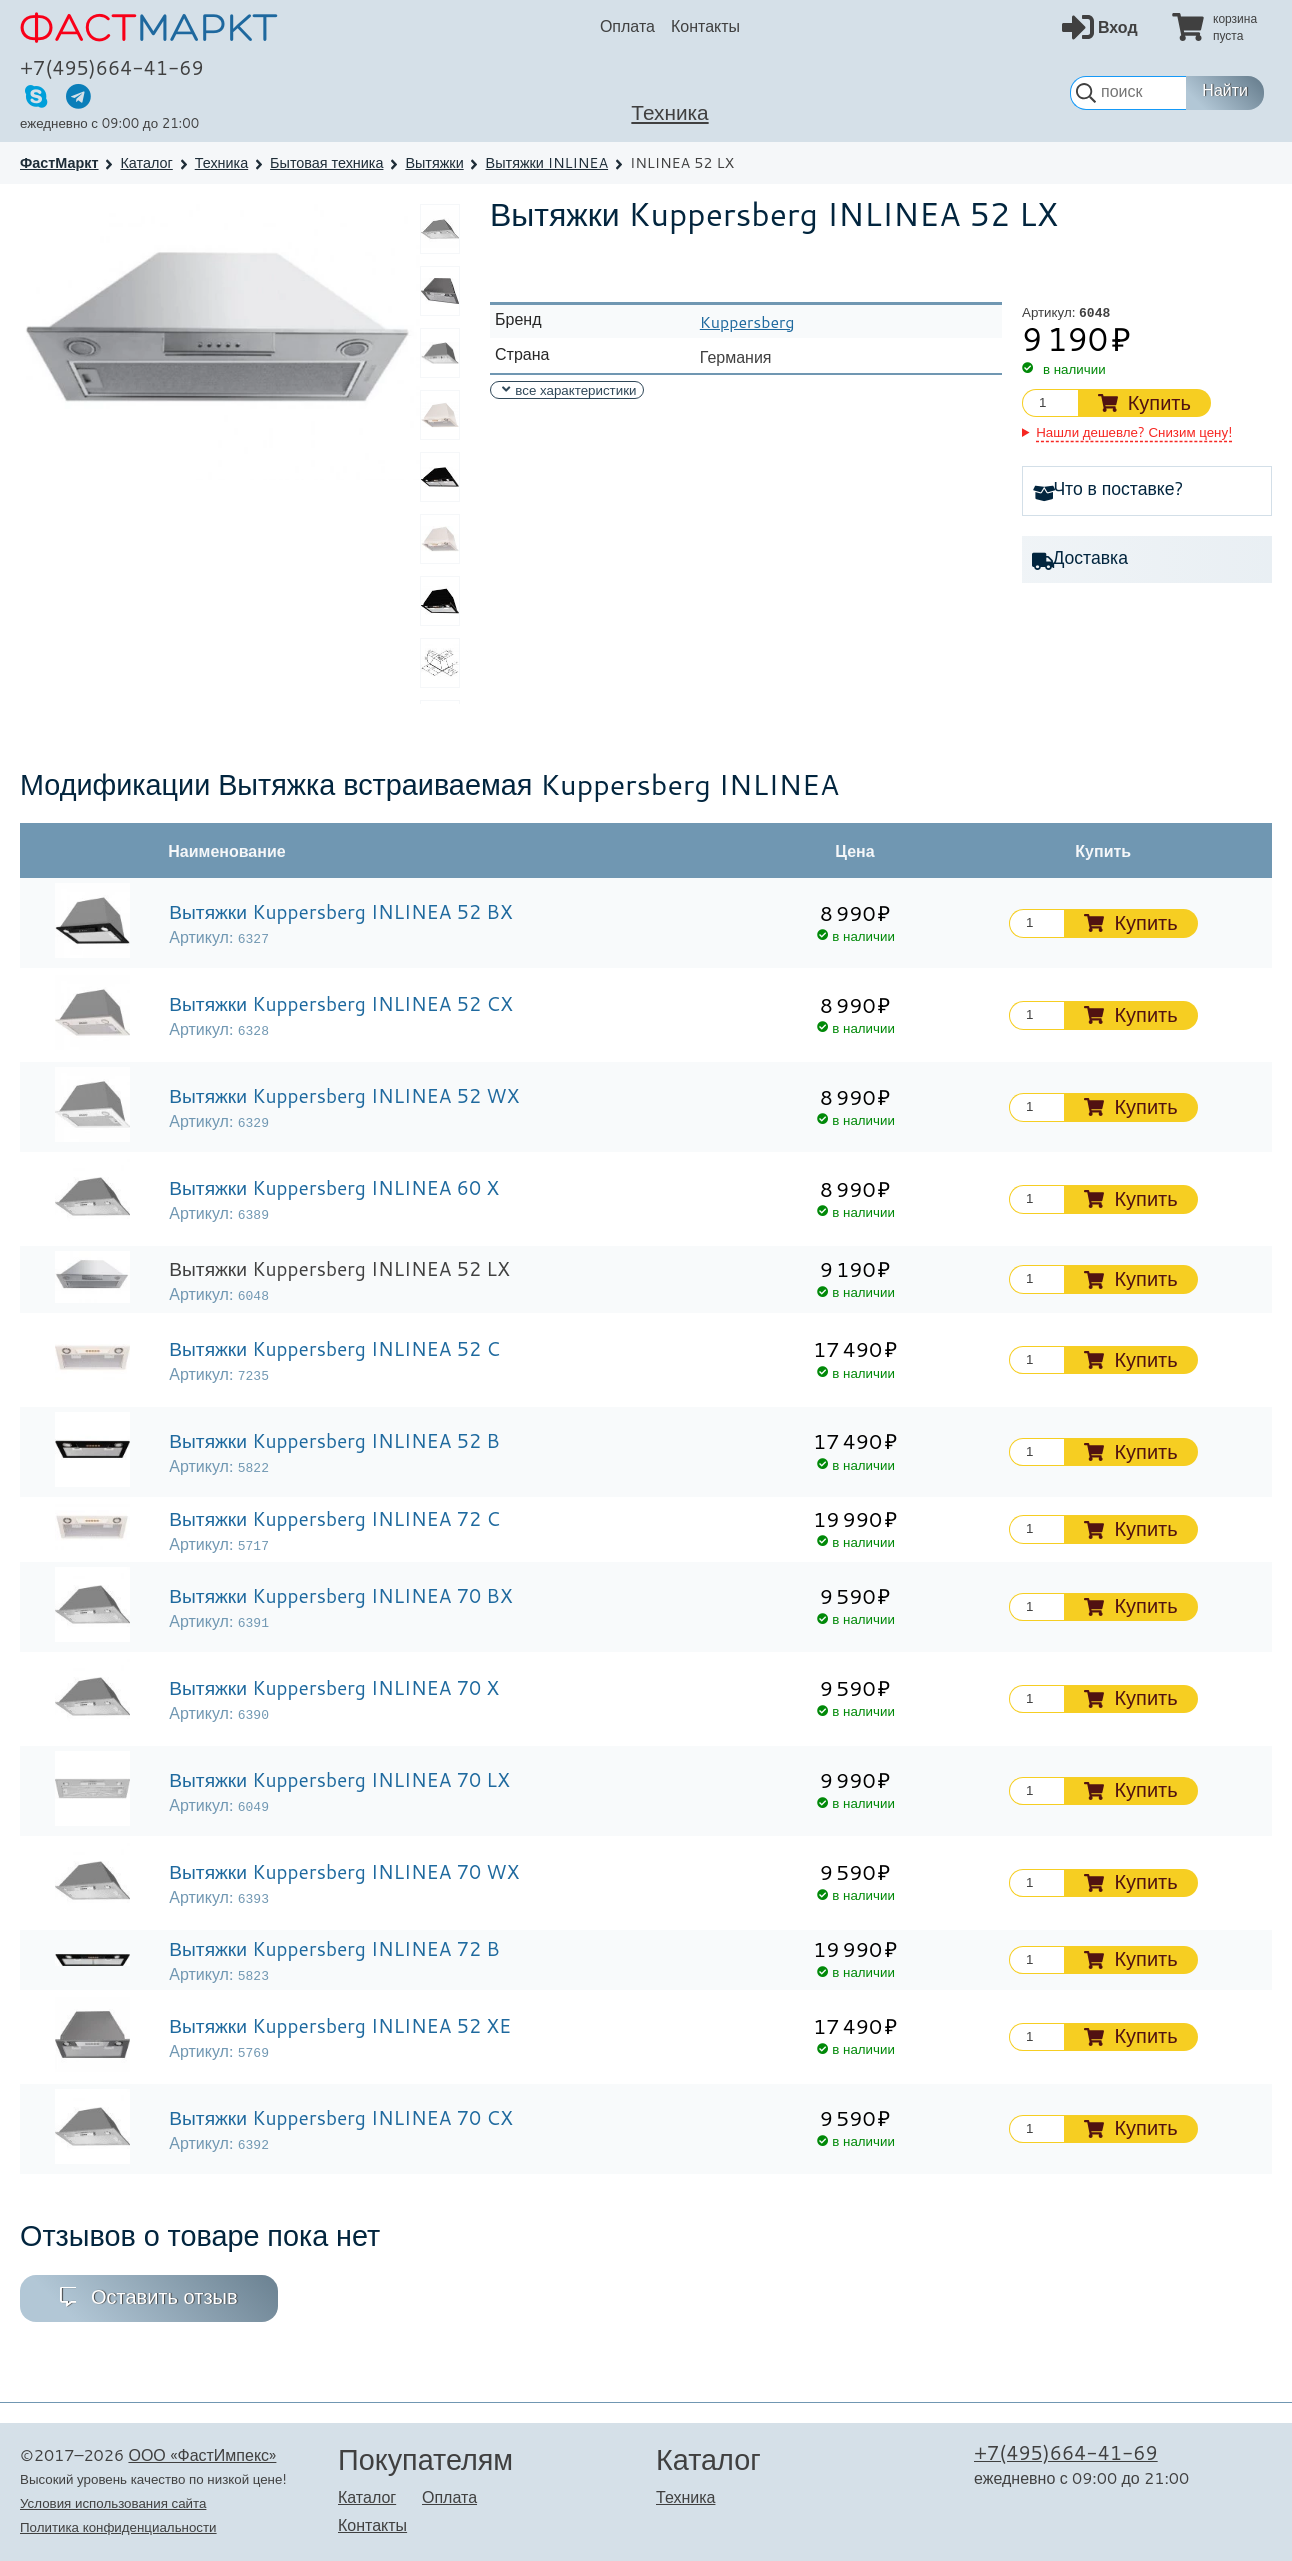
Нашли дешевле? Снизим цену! (1134, 431)
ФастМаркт (59, 162)
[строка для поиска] (1128, 93)
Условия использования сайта (113, 2502)
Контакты (705, 25)
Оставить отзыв (164, 2297)
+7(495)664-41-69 (112, 67)
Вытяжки (434, 162)
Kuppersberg (747, 321)
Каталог (146, 162)
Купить (1159, 403)
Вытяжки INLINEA (547, 162)
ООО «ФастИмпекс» (202, 2454)
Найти (1225, 90)
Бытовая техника (326, 162)
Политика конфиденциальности (118, 2526)
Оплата (627, 25)
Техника (669, 112)
